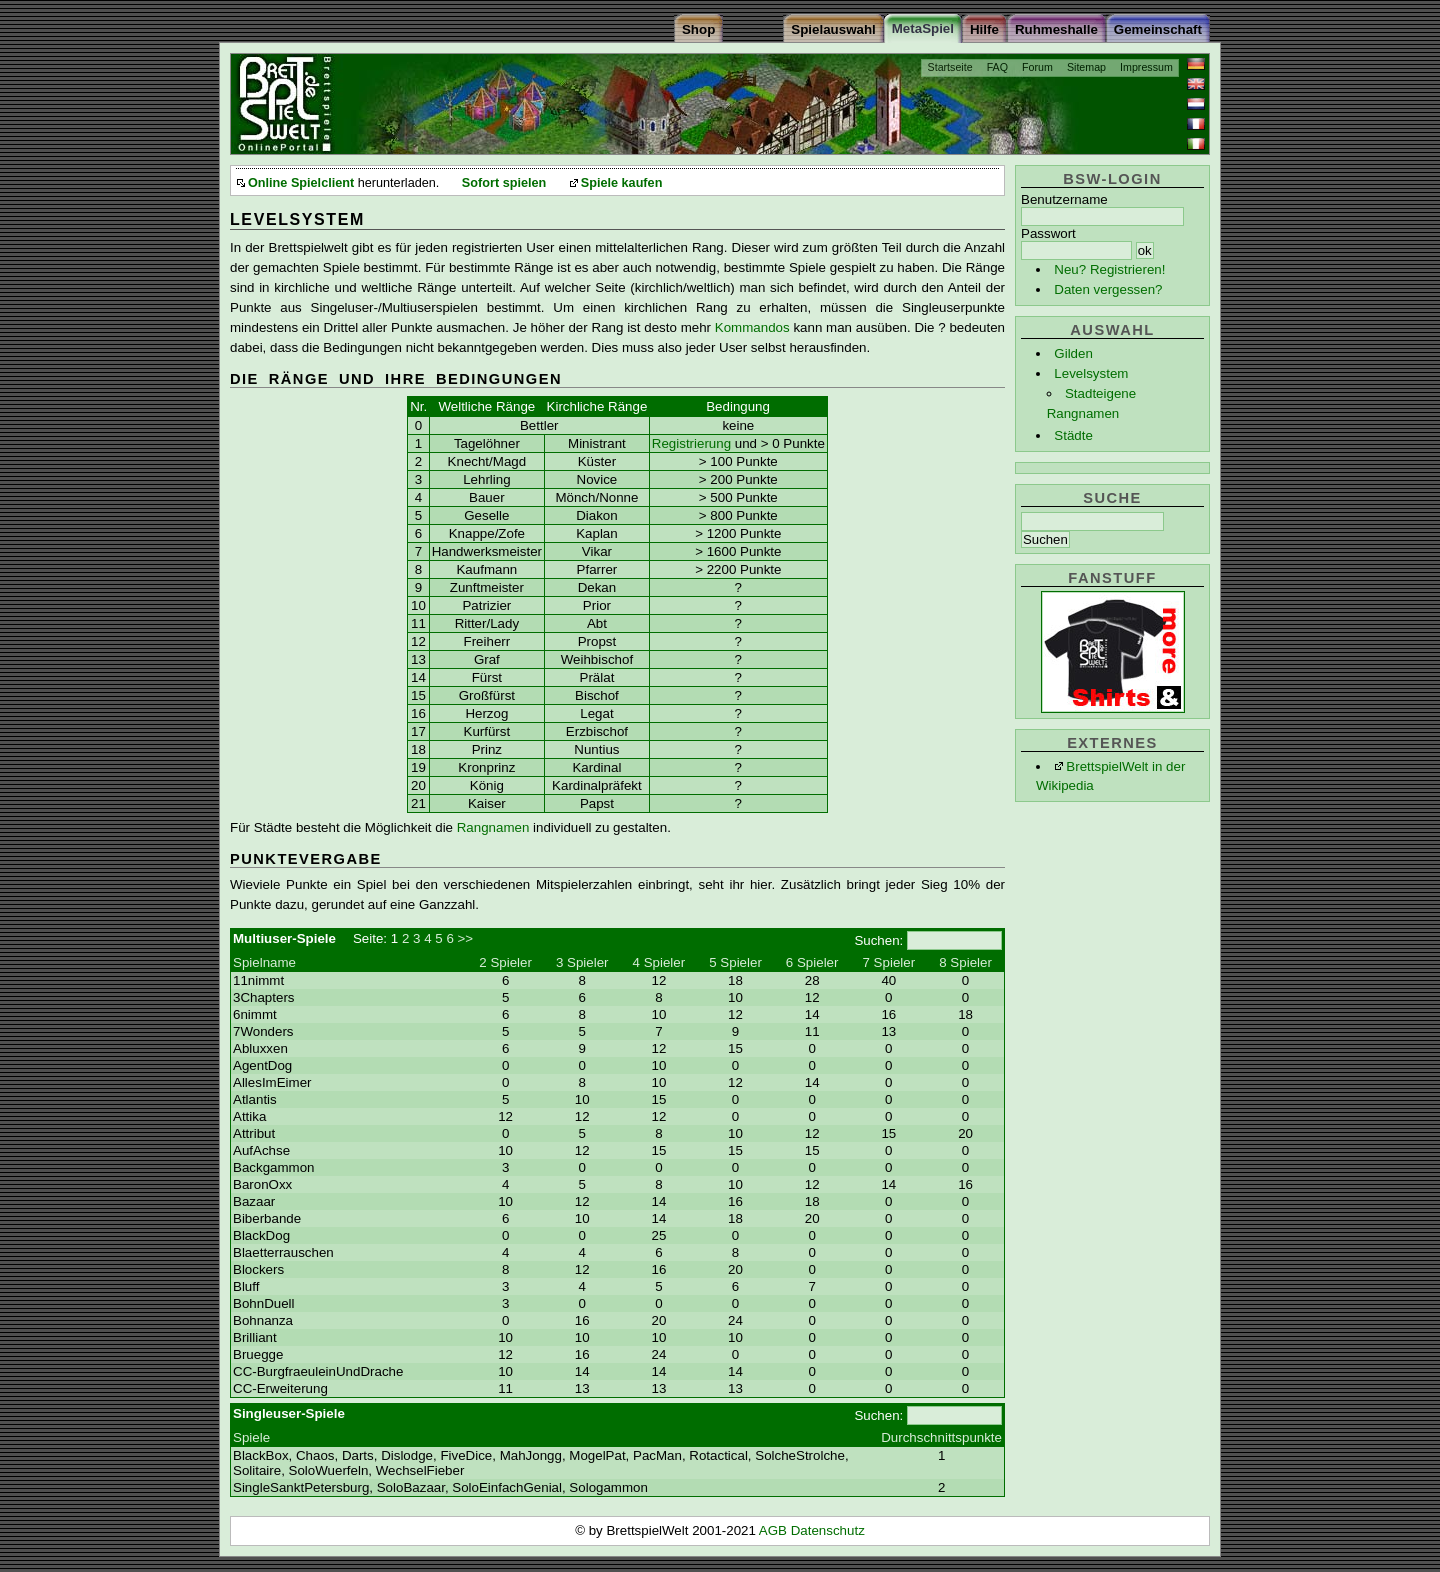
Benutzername (1064, 199)
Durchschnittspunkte (941, 1437)
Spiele (251, 1437)
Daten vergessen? (1108, 289)
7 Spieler (889, 962)
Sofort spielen (504, 183)
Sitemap (1086, 67)
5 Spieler (735, 962)
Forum (1037, 67)
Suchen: (878, 940)
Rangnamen (493, 827)
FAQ (997, 67)
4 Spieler (659, 962)
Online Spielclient (301, 183)
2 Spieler (505, 962)
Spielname (264, 962)
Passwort (1048, 233)
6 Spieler (812, 962)
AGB (775, 1530)
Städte (1073, 435)
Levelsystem (1091, 373)
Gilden (1073, 353)
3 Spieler (582, 962)
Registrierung (691, 443)
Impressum (1146, 67)
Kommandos (752, 327)
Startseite (950, 67)
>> (466, 938)
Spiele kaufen (622, 183)
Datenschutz (828, 1530)
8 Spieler (965, 962)
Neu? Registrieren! (1109, 269)
